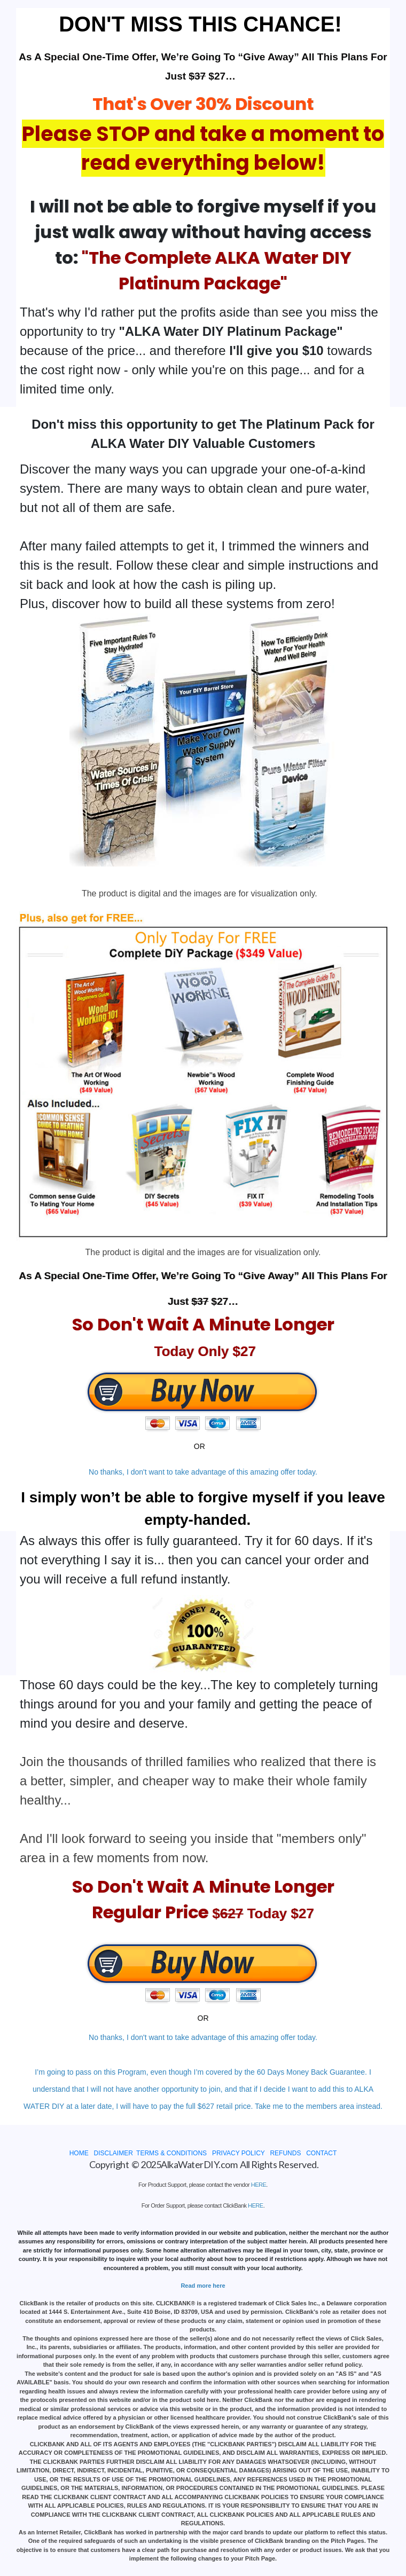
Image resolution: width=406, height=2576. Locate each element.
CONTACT (321, 2153)
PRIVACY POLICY (238, 2153)
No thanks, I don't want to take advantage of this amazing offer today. (203, 1472)
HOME (79, 2153)
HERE (259, 2184)
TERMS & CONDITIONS (171, 2153)
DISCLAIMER (112, 2153)
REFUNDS (285, 2153)
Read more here (203, 2285)
